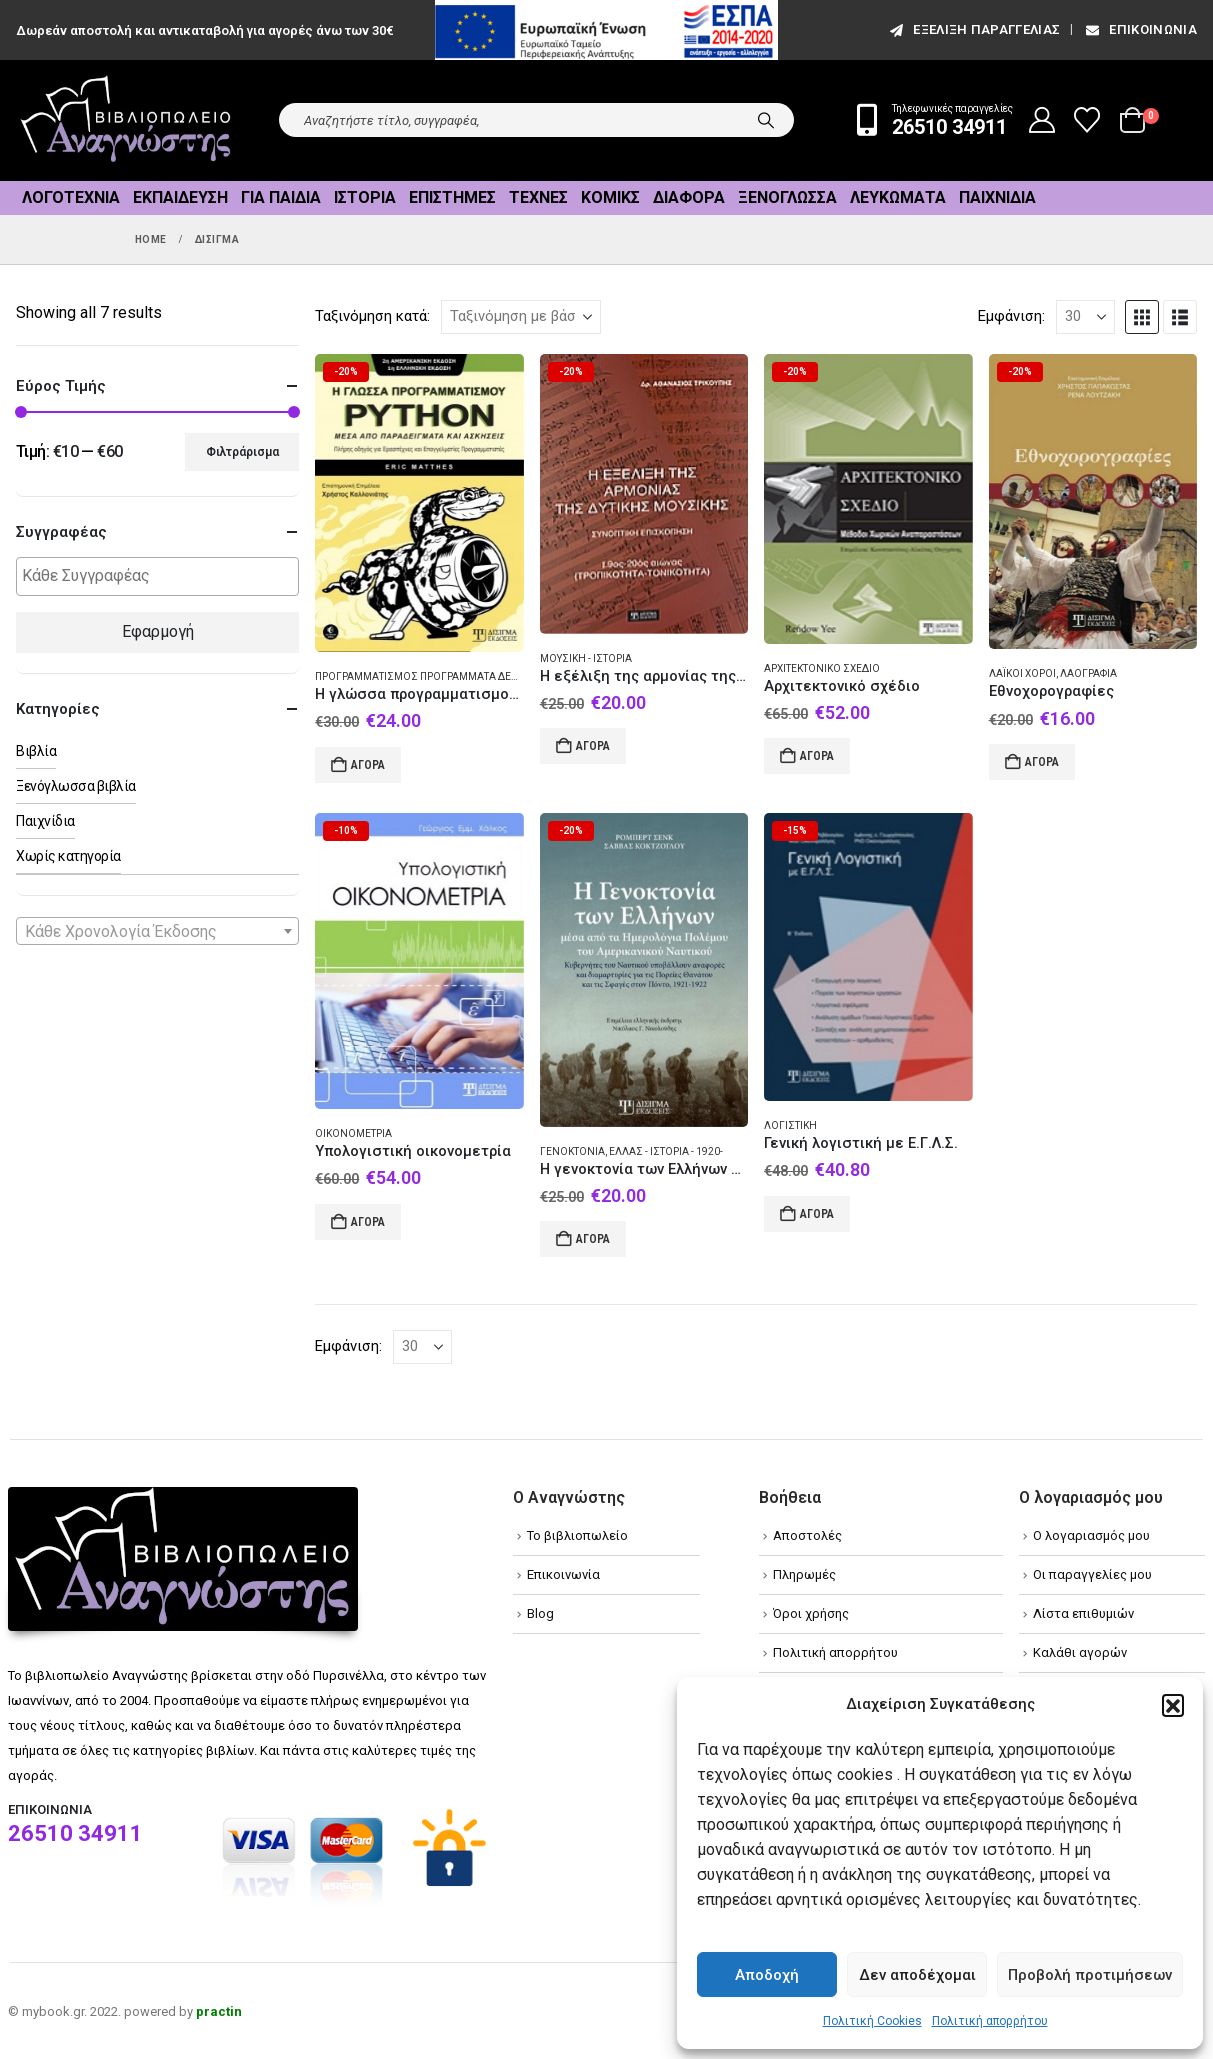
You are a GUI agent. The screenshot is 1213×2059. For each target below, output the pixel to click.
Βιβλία (36, 751)
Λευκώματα (898, 197)
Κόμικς (610, 197)
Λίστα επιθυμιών (1083, 1613)
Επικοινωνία (1140, 29)
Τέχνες (538, 197)
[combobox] (157, 931)
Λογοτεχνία (71, 197)
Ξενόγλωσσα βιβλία (76, 786)
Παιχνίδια (997, 197)
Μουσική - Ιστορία (586, 658)
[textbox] (162, 576)
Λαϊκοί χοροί (1022, 673)
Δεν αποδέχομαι (917, 1975)
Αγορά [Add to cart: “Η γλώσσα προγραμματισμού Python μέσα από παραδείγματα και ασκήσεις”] (368, 765)
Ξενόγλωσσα (787, 197)
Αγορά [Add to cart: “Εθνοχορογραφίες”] (1042, 762)
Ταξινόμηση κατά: (372, 316)
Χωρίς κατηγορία (68, 856)
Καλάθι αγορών (1080, 1652)
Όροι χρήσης (811, 1613)
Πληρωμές (804, 1574)
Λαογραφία (1088, 673)
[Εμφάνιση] (1085, 317)
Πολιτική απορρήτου (990, 2021)
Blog (540, 1613)
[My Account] (1042, 120)
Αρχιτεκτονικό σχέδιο (822, 668)
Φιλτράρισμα (242, 452)
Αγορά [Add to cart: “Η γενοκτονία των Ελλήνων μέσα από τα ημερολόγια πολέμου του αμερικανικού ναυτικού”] (593, 1239)
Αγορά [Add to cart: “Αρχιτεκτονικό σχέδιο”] (817, 756)
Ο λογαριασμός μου (1091, 1535)
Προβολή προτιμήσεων (1090, 1975)
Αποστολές (807, 1535)
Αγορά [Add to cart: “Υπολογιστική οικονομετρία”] (368, 1222)
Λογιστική (790, 1125)
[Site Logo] (126, 120)
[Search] (766, 120)
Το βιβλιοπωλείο (577, 1535)
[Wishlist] (1087, 120)
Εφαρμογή (158, 631)
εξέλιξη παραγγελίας (973, 29)
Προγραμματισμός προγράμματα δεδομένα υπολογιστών (472, 676)
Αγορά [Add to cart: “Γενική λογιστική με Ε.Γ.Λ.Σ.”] (817, 1214)
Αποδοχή (767, 1975)
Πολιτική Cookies (872, 2021)
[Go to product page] (419, 503)
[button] (1173, 1705)
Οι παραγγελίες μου (1092, 1574)
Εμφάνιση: (1011, 316)
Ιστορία (365, 197)
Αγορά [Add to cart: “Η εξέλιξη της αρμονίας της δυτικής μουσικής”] (593, 746)
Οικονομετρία (353, 1133)
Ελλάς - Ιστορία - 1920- (666, 1151)
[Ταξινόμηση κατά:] (521, 317)
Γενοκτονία (572, 1151)
